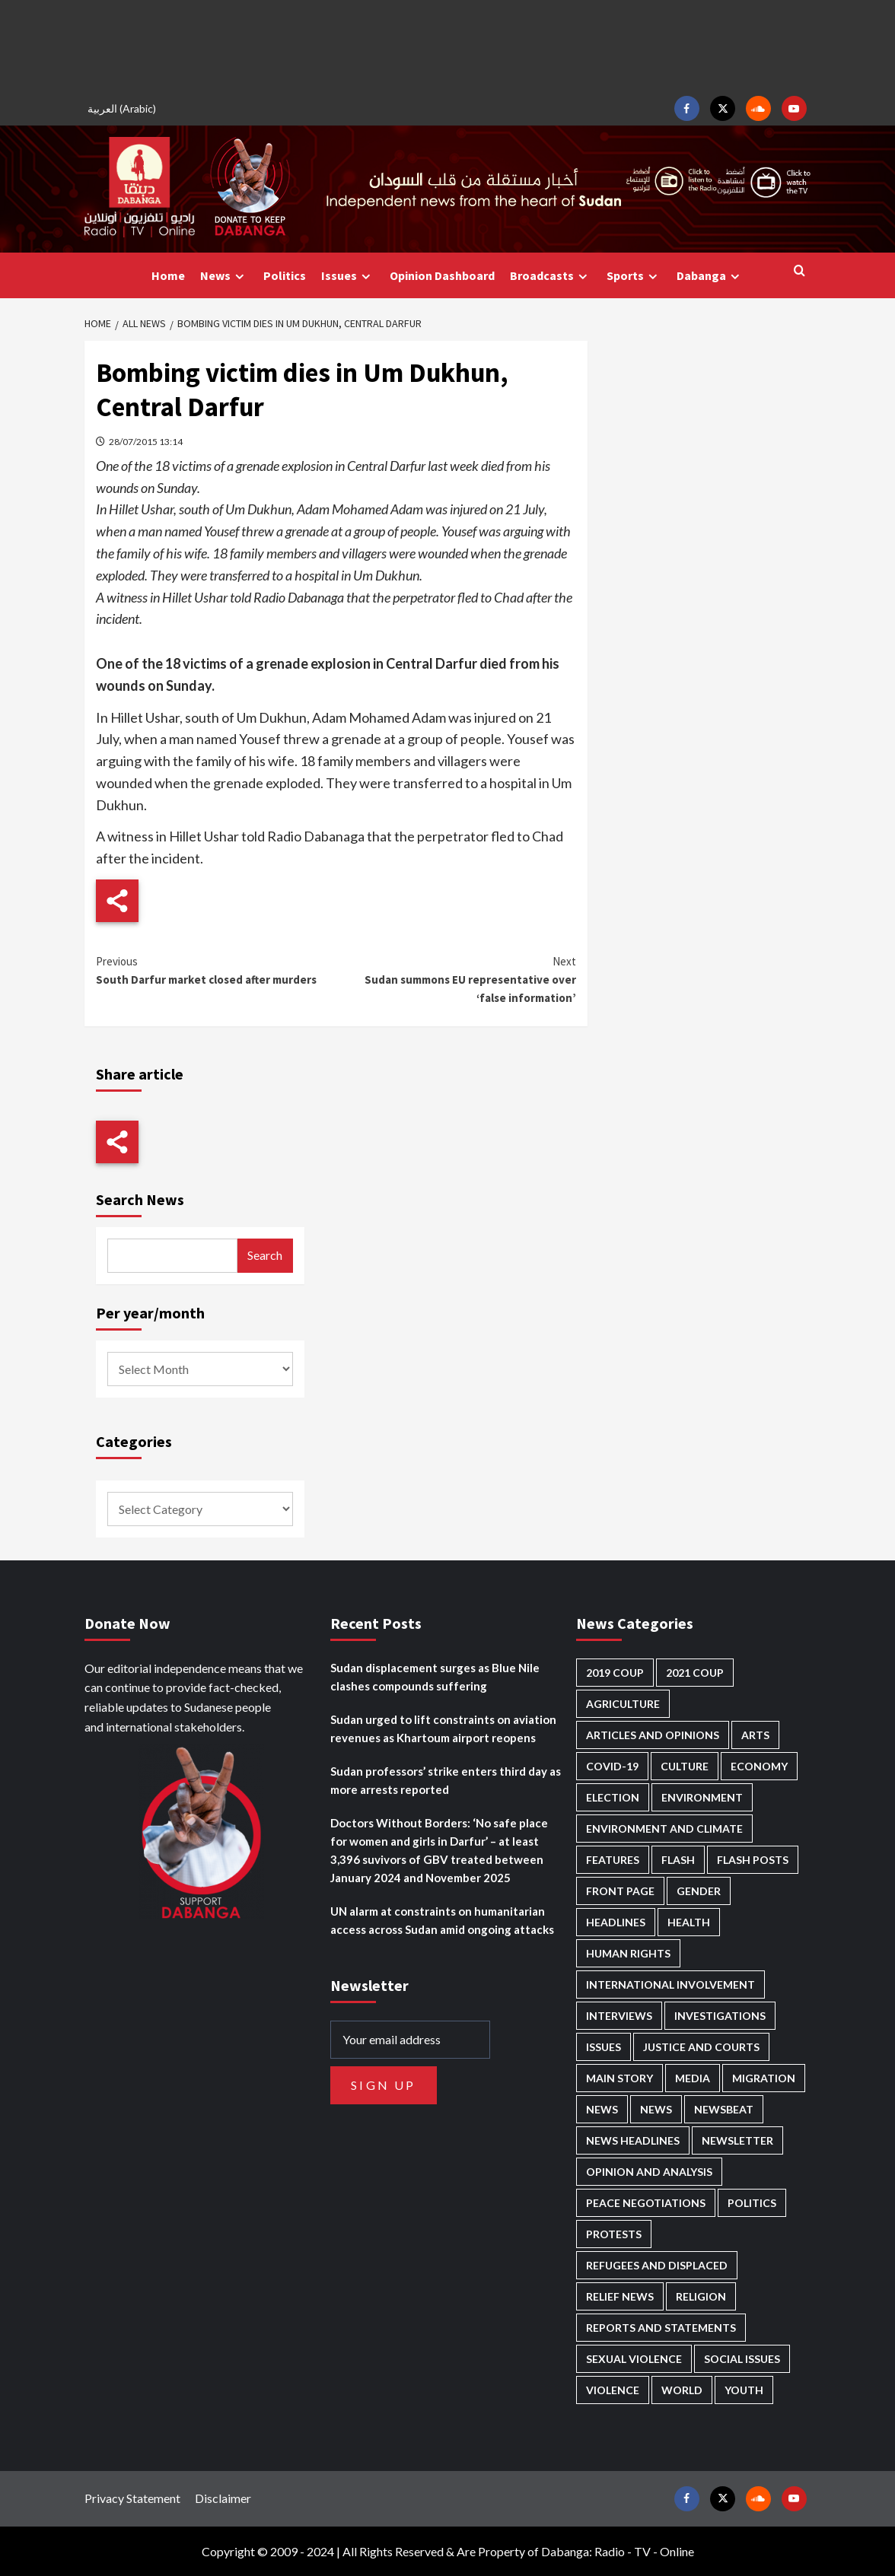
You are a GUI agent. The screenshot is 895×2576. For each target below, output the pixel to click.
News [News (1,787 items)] (656, 2109)
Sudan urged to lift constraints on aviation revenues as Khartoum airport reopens (443, 1728)
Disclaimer (223, 2498)
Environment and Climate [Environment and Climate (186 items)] (664, 1828)
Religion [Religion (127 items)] (701, 2296)
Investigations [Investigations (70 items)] (720, 2015)
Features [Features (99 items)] (612, 1859)
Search (264, 1255)
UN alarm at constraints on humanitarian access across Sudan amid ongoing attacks (442, 1920)
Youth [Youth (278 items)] (744, 2390)
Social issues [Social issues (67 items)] (742, 2358)
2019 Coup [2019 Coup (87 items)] (615, 1672)
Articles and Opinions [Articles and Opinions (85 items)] (652, 1734)
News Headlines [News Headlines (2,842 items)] (633, 2140)
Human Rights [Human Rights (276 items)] (628, 1953)
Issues (347, 276)
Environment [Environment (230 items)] (702, 1797)
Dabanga (710, 276)
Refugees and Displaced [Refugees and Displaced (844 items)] (657, 2265)
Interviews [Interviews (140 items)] (619, 2015)
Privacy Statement (132, 2498)
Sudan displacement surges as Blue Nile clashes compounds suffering (435, 1677)
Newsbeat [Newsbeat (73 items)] (723, 2109)
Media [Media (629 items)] (692, 2078)
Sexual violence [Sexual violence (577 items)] (634, 2358)
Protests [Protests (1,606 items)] (614, 2234)
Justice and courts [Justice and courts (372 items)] (701, 2046)
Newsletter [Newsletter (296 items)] (737, 2140)
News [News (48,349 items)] (602, 2109)
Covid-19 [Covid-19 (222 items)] (612, 1766)
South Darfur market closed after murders (216, 969)
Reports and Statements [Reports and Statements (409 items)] (661, 2327)
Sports (634, 276)
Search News (140, 1199)
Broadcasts (550, 276)
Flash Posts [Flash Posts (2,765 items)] (752, 1859)
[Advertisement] (447, 45)
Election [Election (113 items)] (612, 1797)
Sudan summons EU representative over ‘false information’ (456, 978)
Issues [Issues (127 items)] (603, 2046)
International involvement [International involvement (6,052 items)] (670, 1984)
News (224, 276)
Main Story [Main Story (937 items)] (619, 2078)
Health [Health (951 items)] (688, 1922)
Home (168, 275)
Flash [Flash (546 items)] (678, 1859)
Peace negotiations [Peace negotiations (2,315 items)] (645, 2202)
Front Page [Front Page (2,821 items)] (620, 1890)
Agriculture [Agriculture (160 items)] (623, 1703)
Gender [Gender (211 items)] (699, 1890)
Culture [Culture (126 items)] (685, 1766)
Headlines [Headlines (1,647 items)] (615, 1922)
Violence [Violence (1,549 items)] (612, 2390)
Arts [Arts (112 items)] (755, 1734)
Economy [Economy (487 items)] (759, 1766)
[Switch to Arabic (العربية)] (124, 108)
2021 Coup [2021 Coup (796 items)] (695, 1672)
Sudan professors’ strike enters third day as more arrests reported (445, 1780)
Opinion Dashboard (442, 275)
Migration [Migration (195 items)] (763, 2078)
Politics (284, 275)
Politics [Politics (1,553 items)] (752, 2202)
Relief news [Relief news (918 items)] (620, 2296)
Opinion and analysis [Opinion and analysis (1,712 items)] (649, 2171)
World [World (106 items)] (681, 2390)
